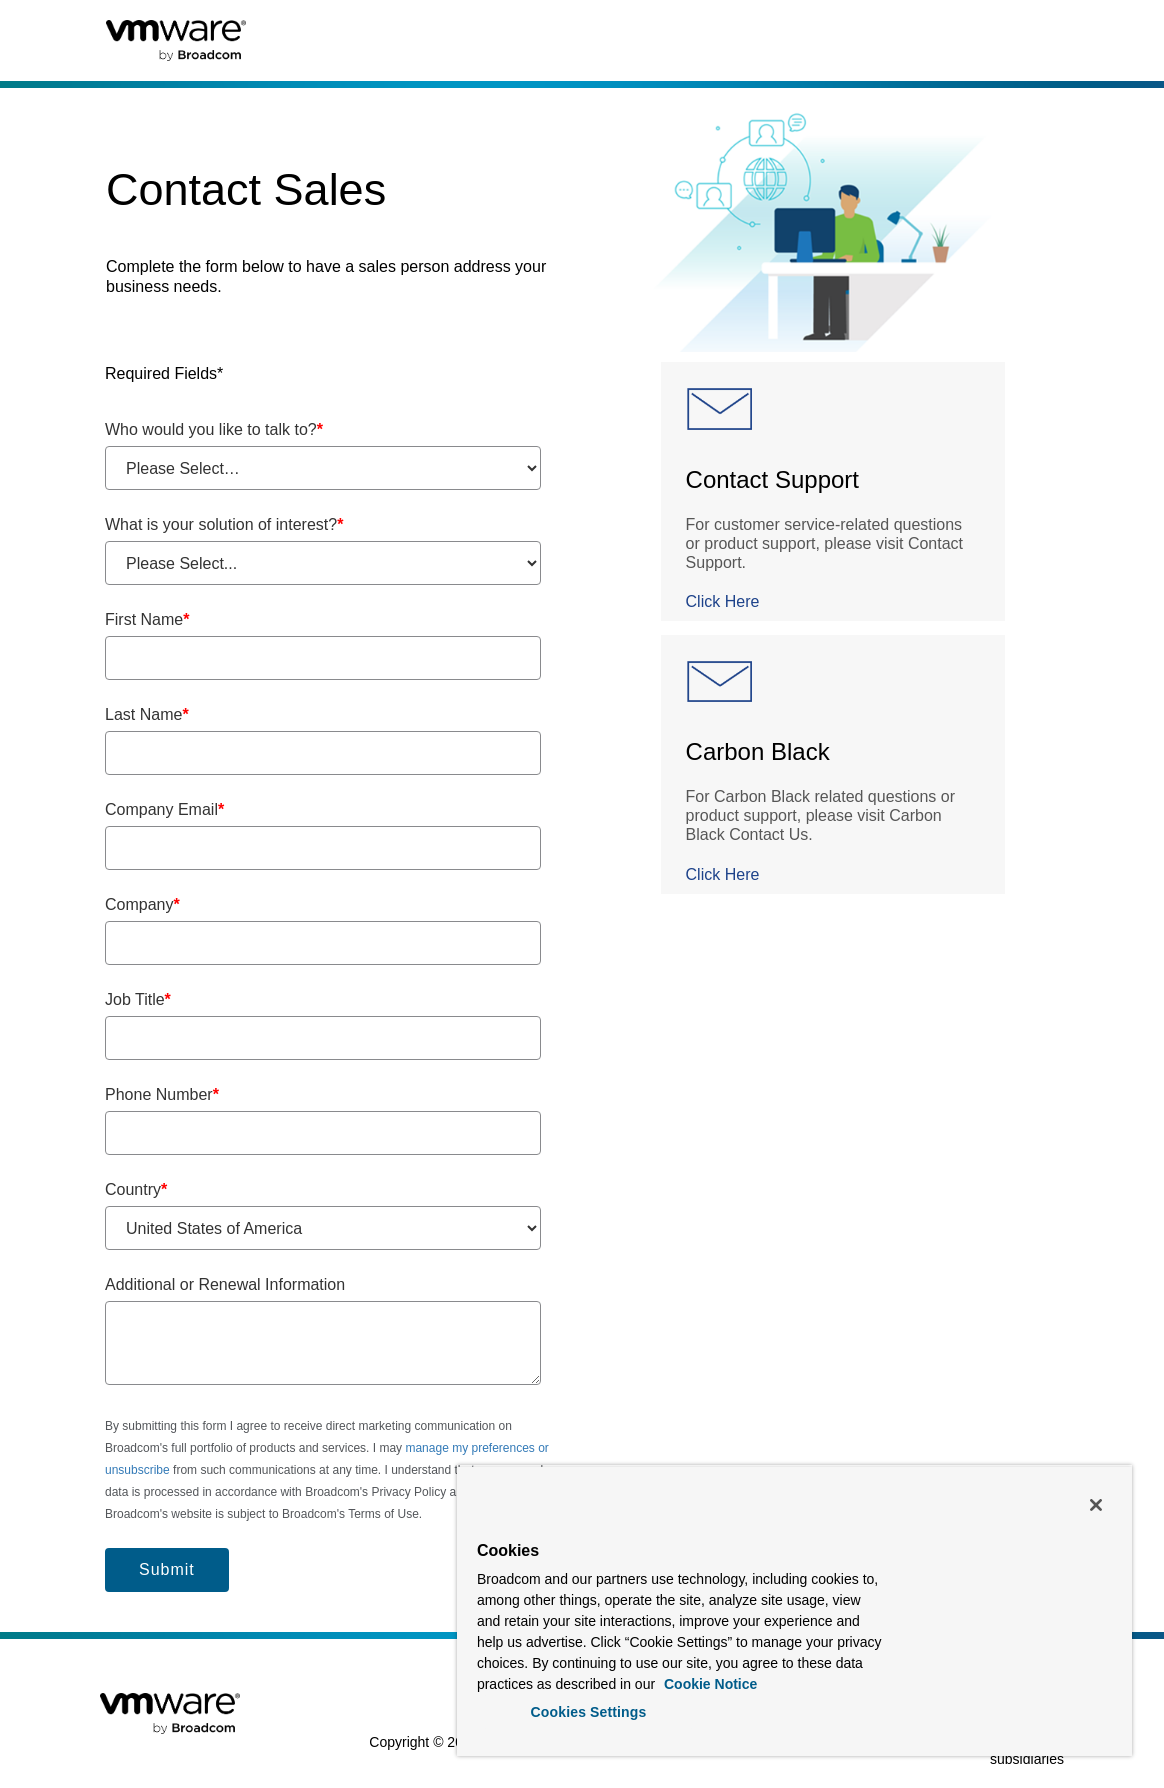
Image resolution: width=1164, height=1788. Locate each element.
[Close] (1096, 1505)
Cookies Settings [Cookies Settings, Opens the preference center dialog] (589, 1712)
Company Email (164, 809)
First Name (147, 619)
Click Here (723, 601)
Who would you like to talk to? (214, 429)
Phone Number (162, 1094)
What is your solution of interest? (224, 524)
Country (136, 1189)
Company (142, 904)
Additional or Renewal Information (225, 1284)
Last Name (147, 714)
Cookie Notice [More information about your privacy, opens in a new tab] (708, 1684)
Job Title (138, 999)
